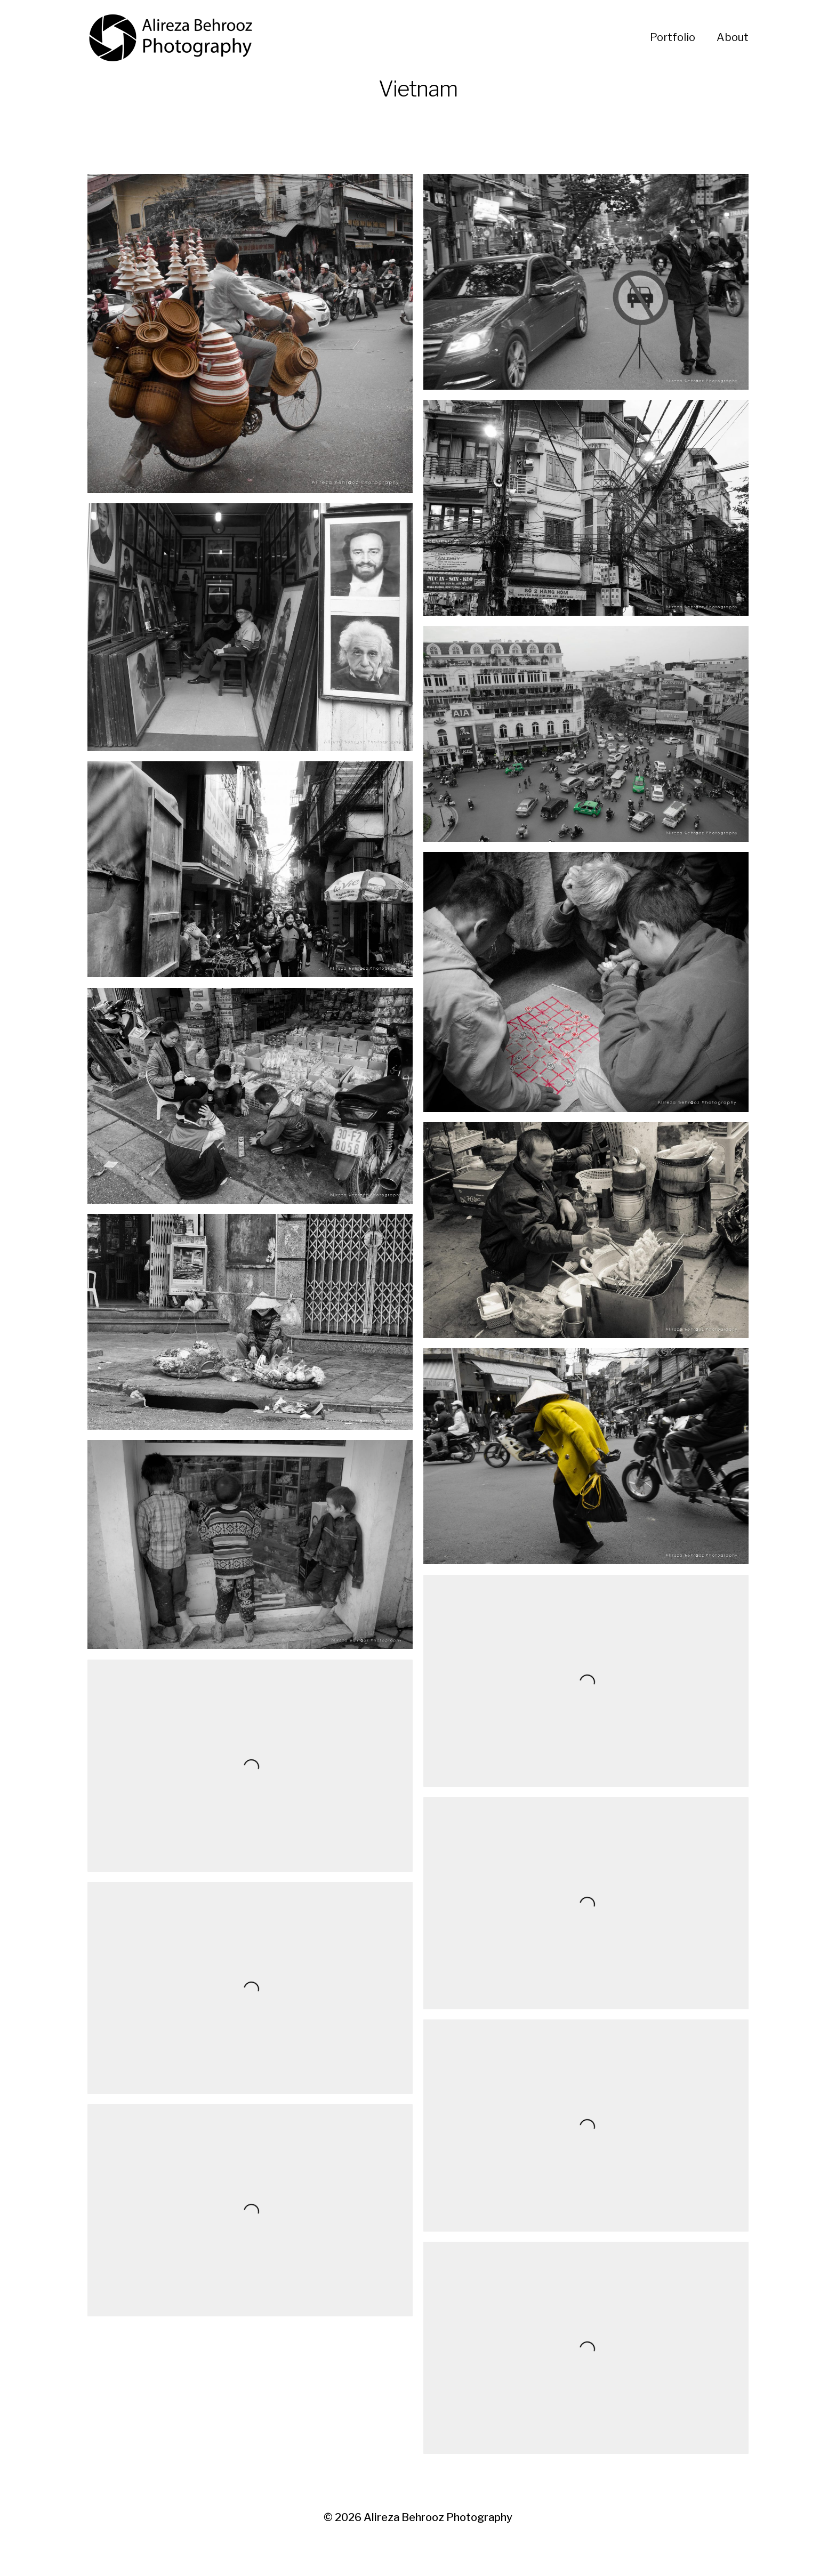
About (733, 37)
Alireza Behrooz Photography (438, 2517)
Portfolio (672, 37)
